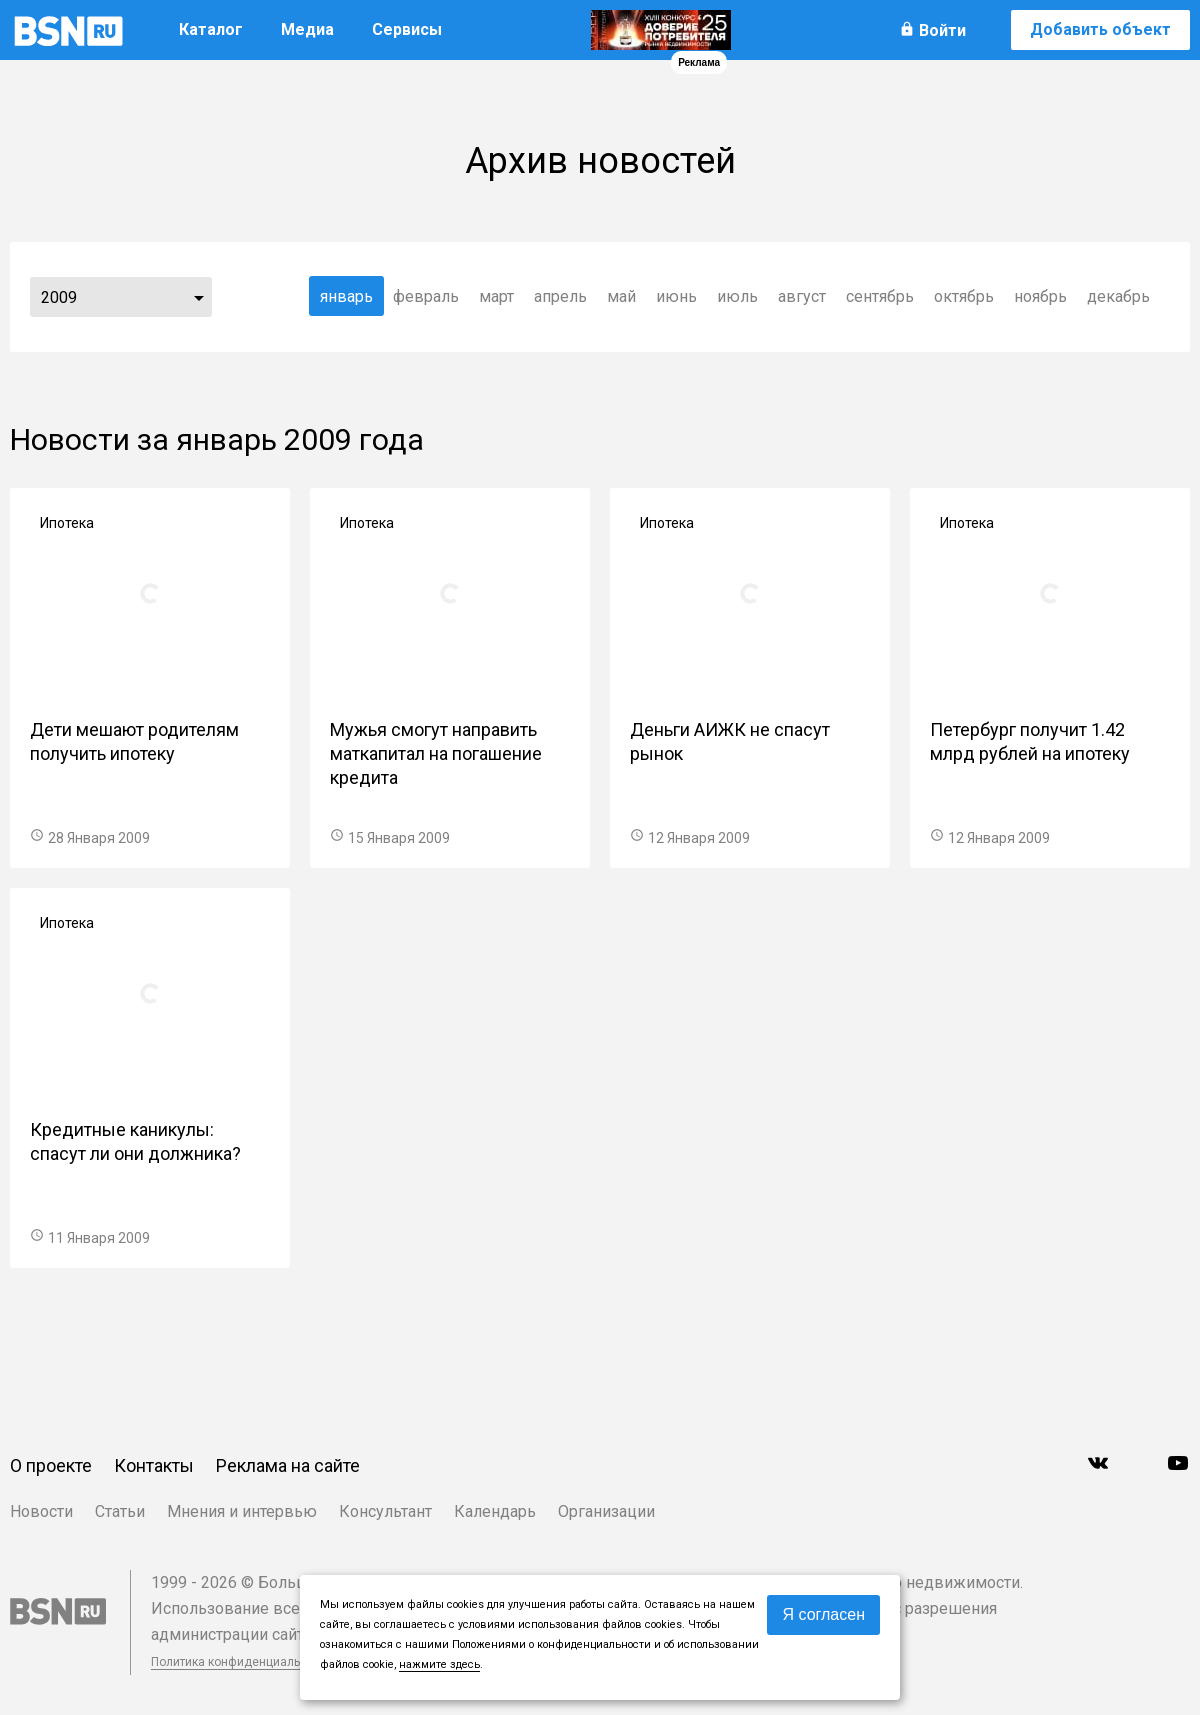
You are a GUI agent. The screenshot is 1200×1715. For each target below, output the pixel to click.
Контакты (154, 1465)
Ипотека (67, 523)
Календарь (495, 1511)
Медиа (307, 29)
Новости (41, 1511)
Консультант (385, 1511)
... (199, 297)
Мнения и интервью (242, 1511)
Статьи (120, 1511)
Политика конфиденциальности (242, 1662)
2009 (59, 297)
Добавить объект (1100, 29)
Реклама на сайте (288, 1465)
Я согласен (823, 1614)
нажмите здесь (439, 1664)
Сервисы (407, 29)
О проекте (51, 1465)
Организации (606, 1511)
